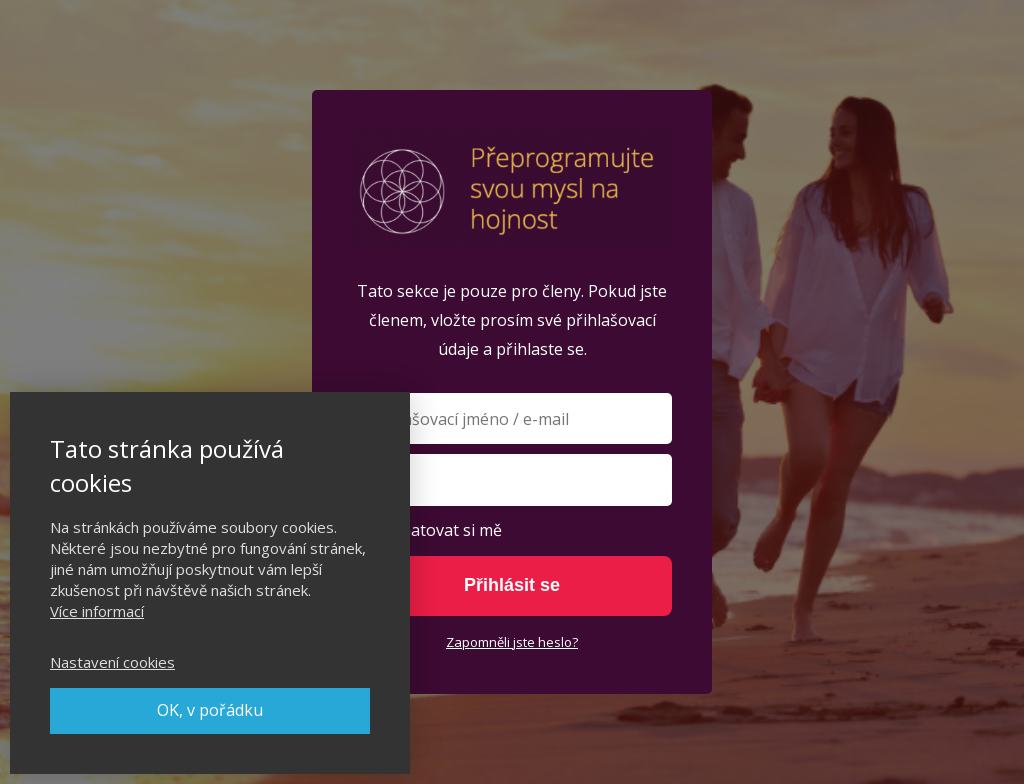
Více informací (97, 611)
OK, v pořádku (210, 710)
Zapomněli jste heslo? (512, 642)
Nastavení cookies (112, 662)
